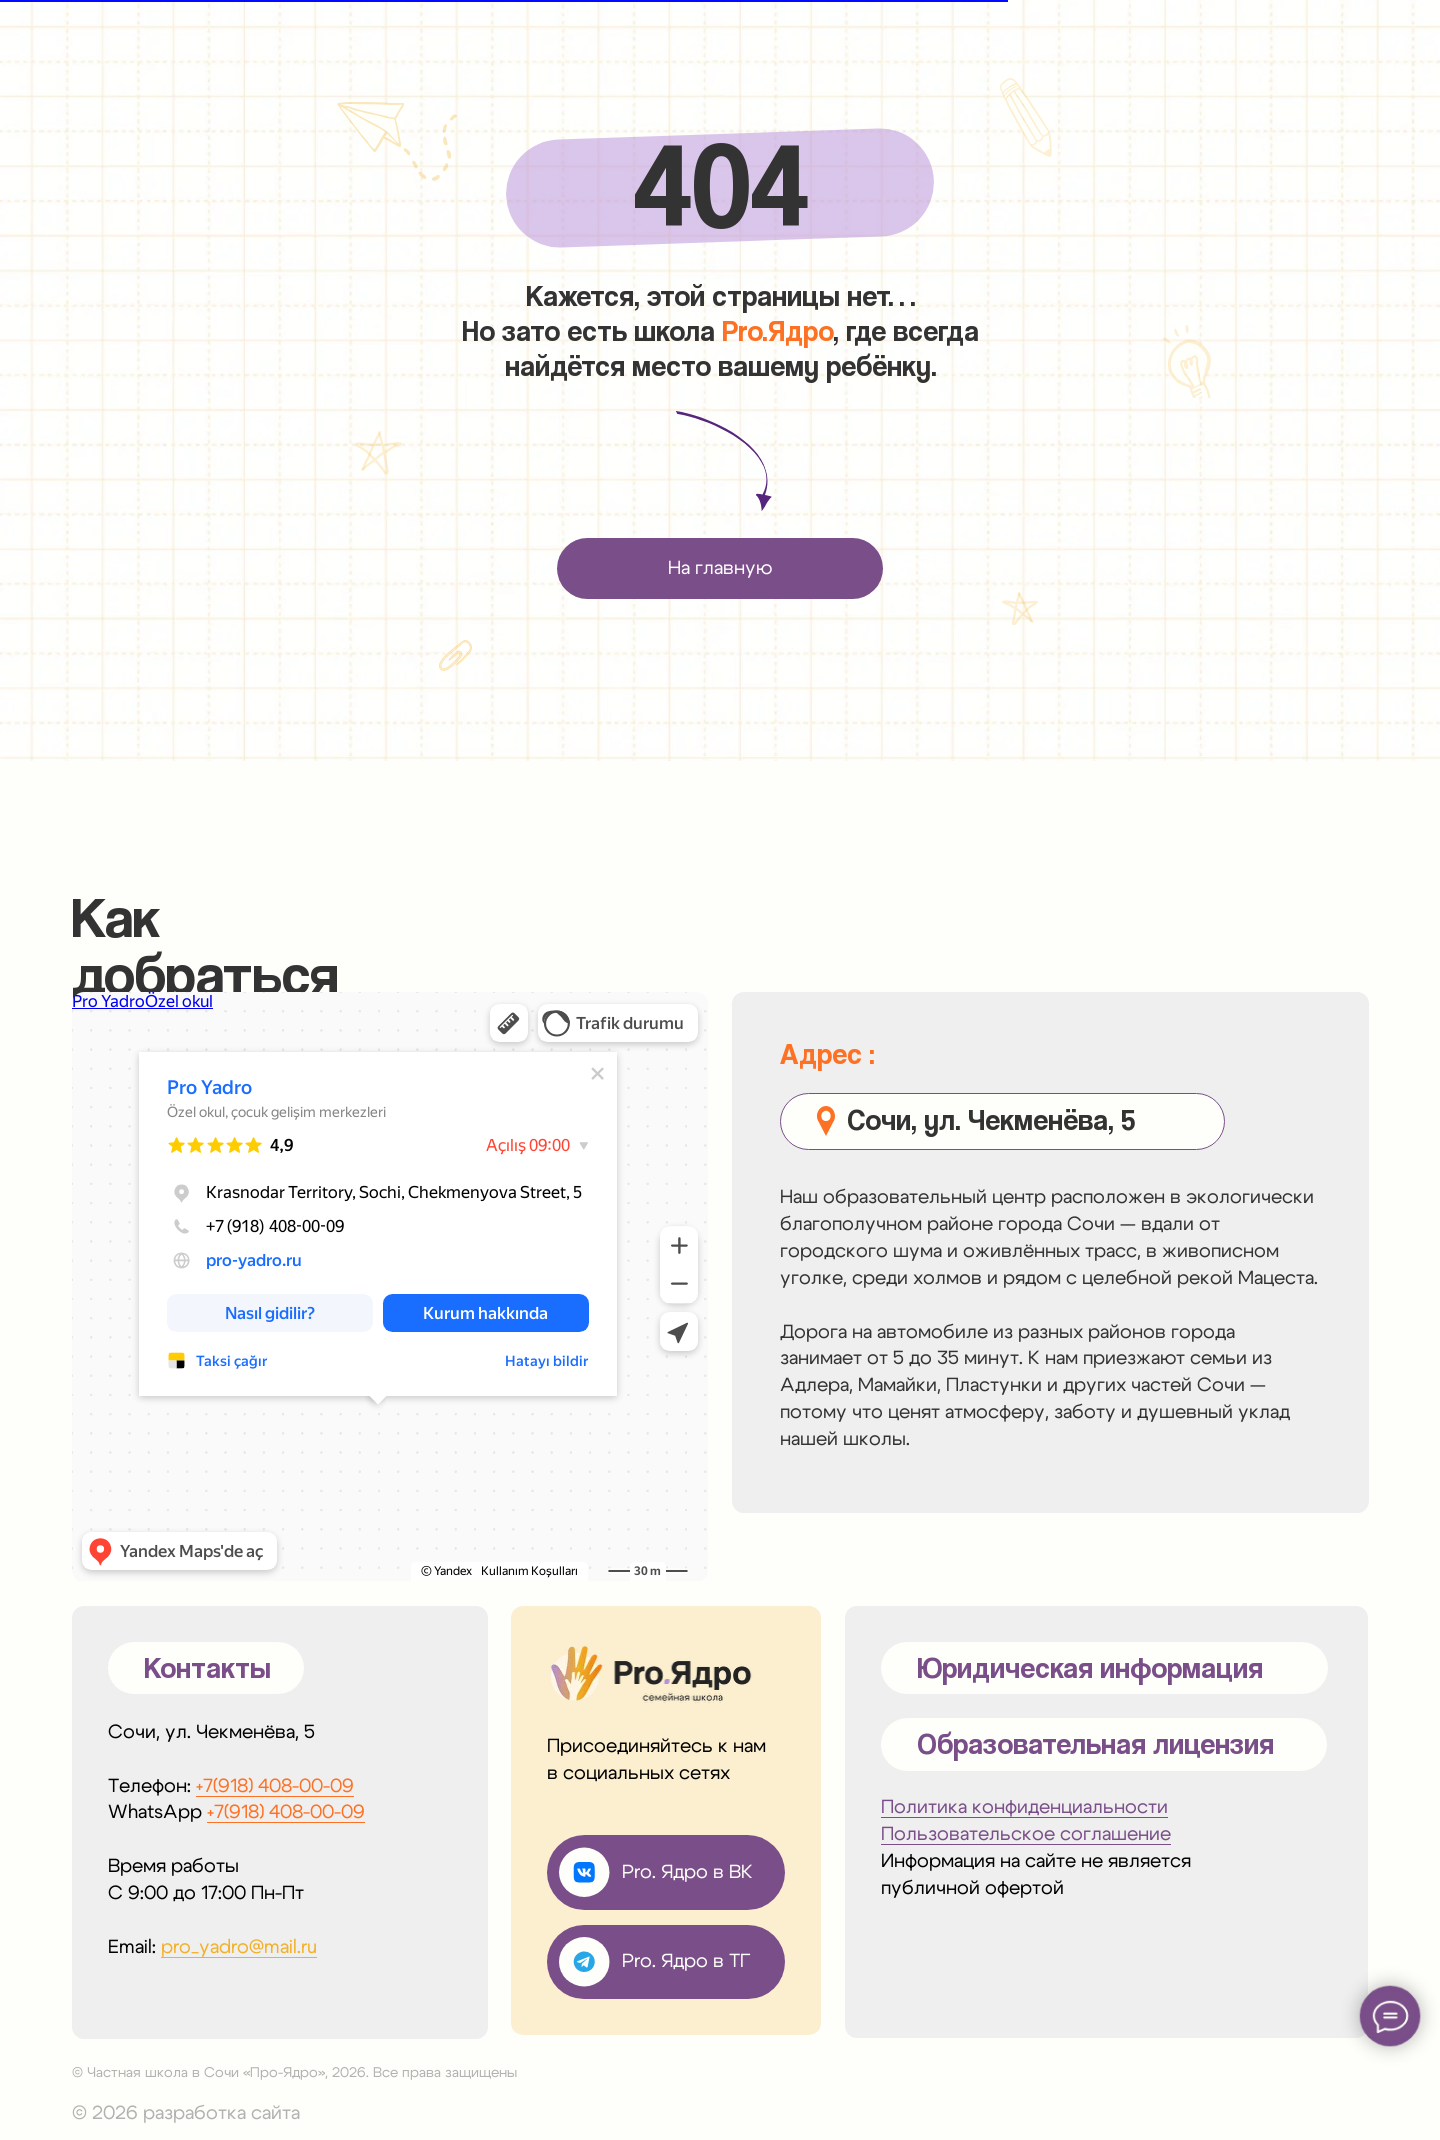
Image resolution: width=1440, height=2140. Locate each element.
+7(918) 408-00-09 (275, 1786)
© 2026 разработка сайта (186, 2113)
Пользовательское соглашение (1026, 1834)
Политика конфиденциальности (1024, 1807)
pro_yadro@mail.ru (239, 1947)
